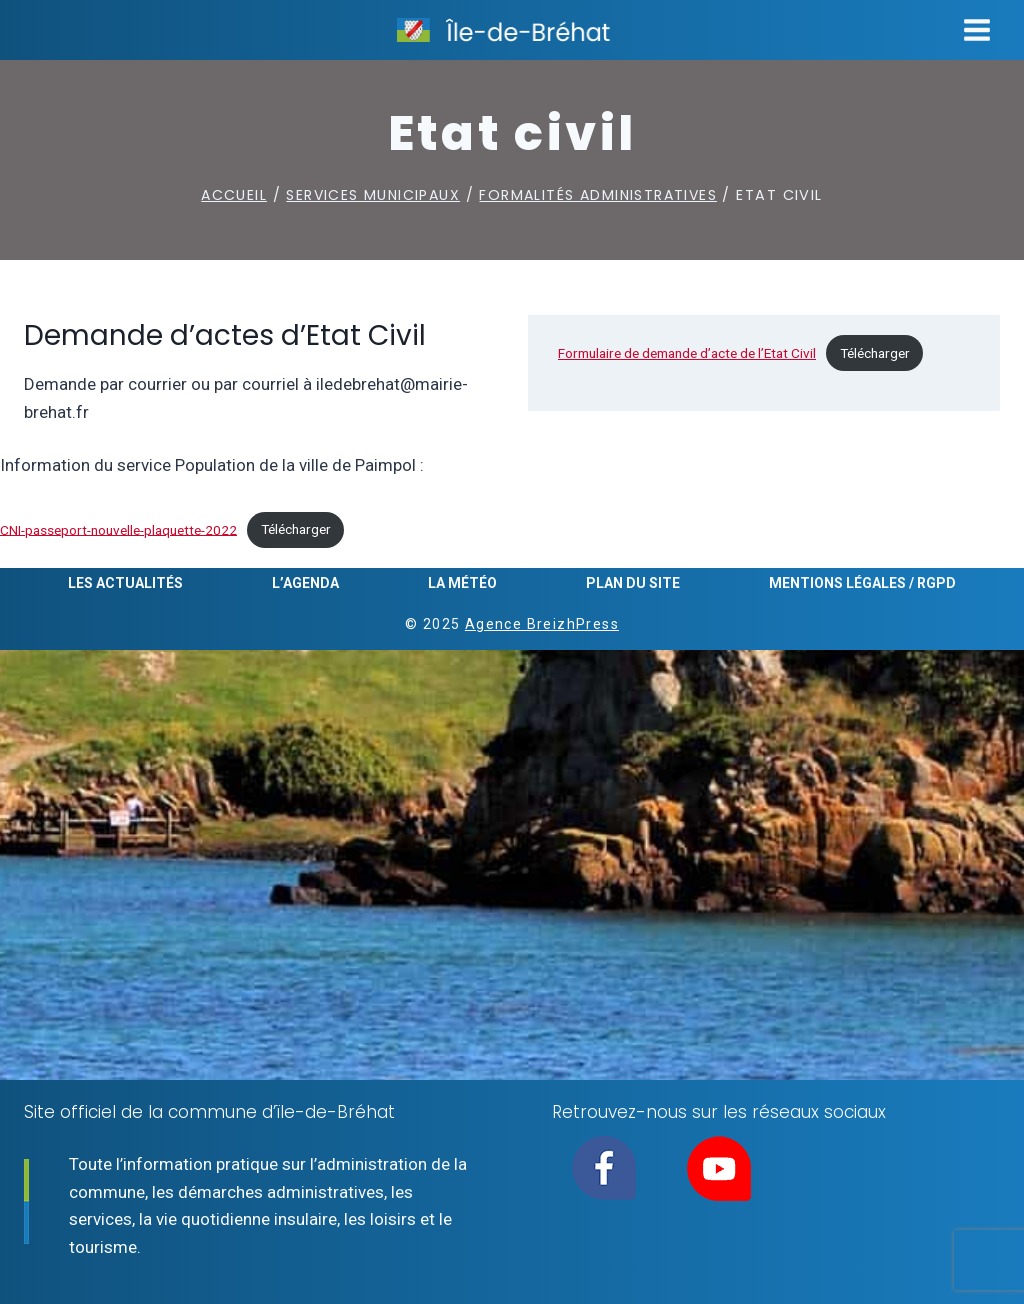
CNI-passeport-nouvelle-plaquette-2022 (118, 529)
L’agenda (305, 583)
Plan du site (633, 583)
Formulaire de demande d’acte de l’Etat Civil (687, 353)
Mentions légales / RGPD (862, 583)
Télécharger (875, 353)
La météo (462, 583)
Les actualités (125, 583)
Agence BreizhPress (542, 624)
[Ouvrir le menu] (976, 29)
